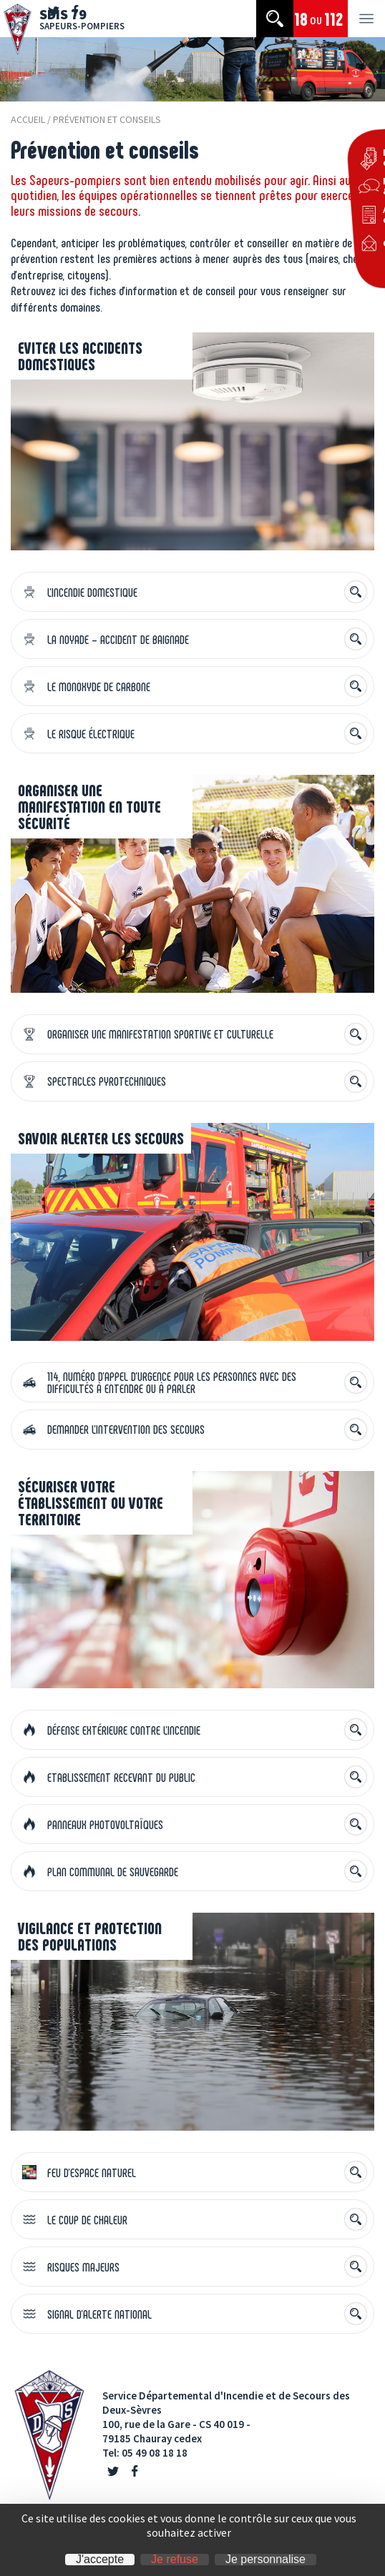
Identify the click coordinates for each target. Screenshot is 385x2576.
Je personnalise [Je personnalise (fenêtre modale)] (265, 2559)
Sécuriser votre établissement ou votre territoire (90, 1502)
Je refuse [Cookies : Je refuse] (174, 2559)
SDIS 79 (82, 18)
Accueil (28, 119)
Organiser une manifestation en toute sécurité (89, 806)
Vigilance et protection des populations (90, 1936)
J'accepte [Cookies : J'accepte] (100, 2559)
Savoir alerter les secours (101, 1138)
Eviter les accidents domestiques (80, 355)
